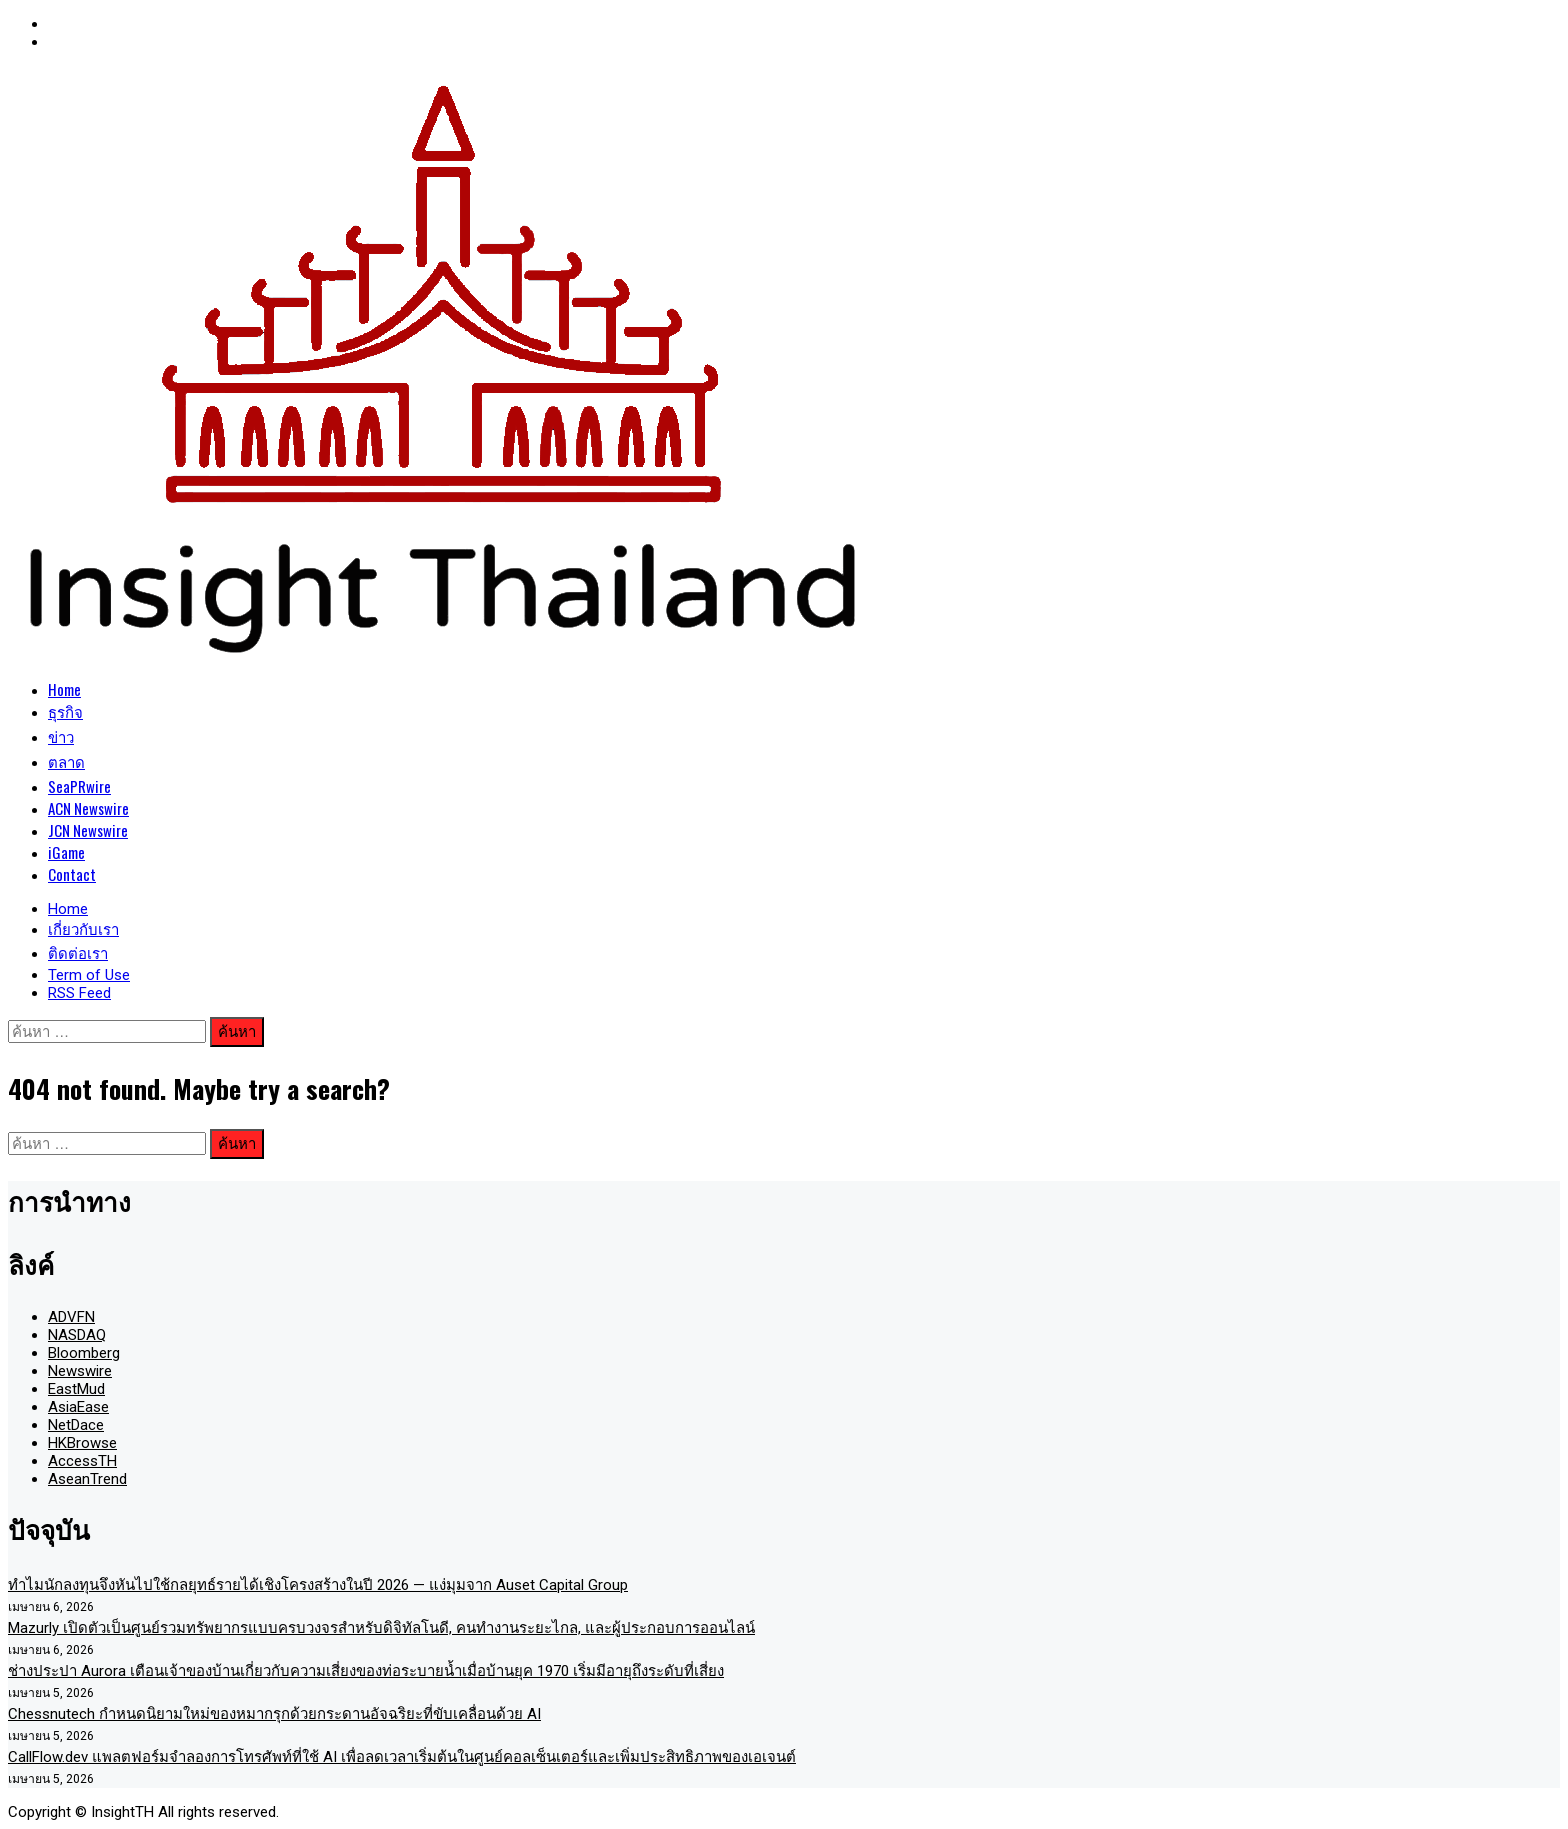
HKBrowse (82, 1443)
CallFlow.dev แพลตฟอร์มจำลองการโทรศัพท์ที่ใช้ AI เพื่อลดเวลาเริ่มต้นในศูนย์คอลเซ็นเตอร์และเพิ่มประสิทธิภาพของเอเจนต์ (402, 1757)
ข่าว (61, 736)
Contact (72, 874)
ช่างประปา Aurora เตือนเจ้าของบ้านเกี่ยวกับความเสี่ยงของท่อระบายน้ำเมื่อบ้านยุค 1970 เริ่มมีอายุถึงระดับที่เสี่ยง (366, 1671)
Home (64, 689)
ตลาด (66, 761)
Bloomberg (84, 1353)
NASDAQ (77, 1335)
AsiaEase (78, 1407)
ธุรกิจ (65, 711)
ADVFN (71, 1317)
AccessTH (82, 1461)
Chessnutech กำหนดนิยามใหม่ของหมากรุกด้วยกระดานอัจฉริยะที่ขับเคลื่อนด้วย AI (274, 1714)
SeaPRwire (79, 786)
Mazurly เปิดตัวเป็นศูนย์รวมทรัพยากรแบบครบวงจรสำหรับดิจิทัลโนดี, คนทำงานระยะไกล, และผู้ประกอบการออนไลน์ (381, 1628)
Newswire (80, 1371)
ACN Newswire (88, 808)
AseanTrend (87, 1479)
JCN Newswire (88, 830)
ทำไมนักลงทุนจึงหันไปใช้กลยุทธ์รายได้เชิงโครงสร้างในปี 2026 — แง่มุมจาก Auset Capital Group (318, 1585)
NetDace (76, 1425)
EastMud (76, 1389)
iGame (66, 852)
